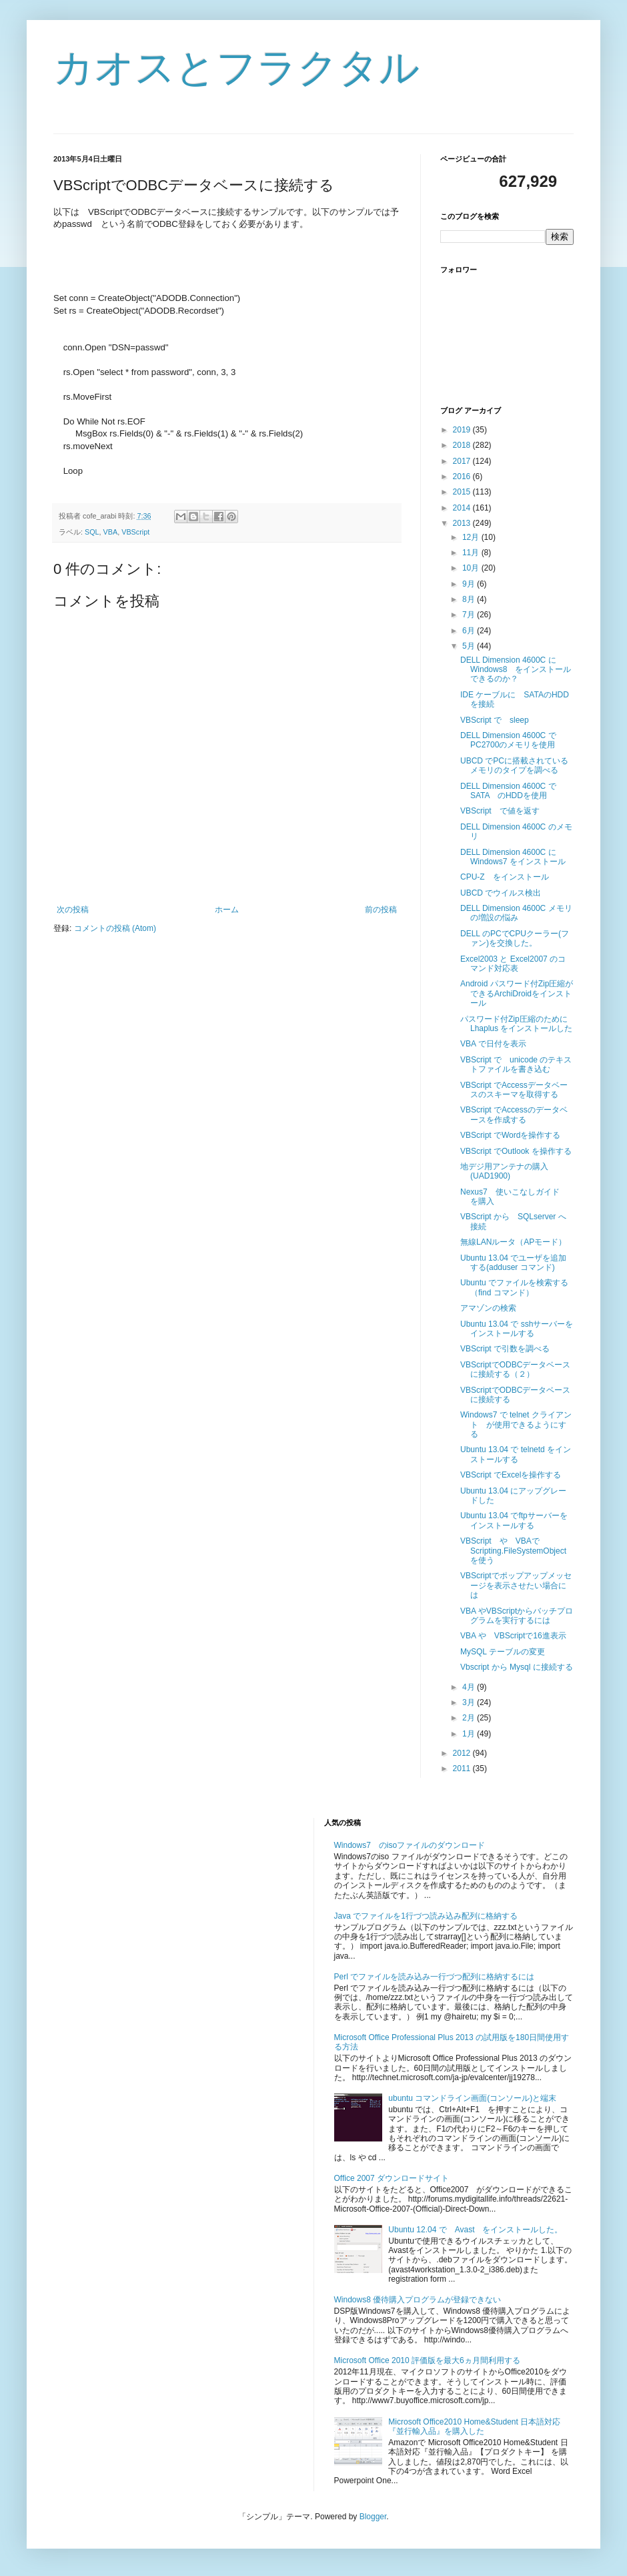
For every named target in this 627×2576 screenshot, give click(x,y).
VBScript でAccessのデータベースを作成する (514, 1114)
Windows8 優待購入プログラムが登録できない (418, 2299)
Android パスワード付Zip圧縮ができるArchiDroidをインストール (516, 993)
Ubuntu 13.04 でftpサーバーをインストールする (514, 1520)
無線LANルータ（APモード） (513, 1242)
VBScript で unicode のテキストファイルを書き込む (516, 1064)
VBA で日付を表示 (493, 1043)
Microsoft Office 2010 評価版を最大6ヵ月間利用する (427, 2360)
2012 (463, 1753)
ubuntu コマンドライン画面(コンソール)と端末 (472, 2098)
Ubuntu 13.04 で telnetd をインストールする (515, 1454)
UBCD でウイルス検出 (500, 893)
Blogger (373, 2516)
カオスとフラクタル (236, 67)
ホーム (227, 909)
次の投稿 (73, 909)
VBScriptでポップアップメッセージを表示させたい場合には (516, 1585)
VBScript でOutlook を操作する (516, 1151)
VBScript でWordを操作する (510, 1135)
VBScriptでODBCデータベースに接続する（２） (515, 1369)
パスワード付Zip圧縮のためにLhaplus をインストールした (516, 1023)
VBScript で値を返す (500, 811)
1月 (469, 1733)
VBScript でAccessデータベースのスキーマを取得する (514, 1089)
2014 (463, 508)
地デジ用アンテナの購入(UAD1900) (504, 1171)
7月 (469, 614)
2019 (463, 429)
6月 (469, 630)
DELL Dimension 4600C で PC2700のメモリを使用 (512, 740)
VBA (110, 532)
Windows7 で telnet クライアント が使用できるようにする (516, 1424)
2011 (463, 1768)
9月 (469, 584)
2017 (463, 461)
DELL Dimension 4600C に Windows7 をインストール (513, 857)
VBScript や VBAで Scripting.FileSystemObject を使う (517, 1550)
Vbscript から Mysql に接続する (516, 1667)
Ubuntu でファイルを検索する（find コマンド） (514, 1287)
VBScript (135, 532)
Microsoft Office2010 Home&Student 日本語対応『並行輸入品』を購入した (474, 2426)
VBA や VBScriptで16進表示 (513, 1635)
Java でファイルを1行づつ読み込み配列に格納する (426, 1916)
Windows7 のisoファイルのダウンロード (410, 1845)
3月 (469, 1702)
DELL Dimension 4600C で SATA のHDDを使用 (512, 790)
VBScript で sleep (494, 720)
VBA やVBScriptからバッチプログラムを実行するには (516, 1615)
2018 (463, 445)
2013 (463, 523)
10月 (472, 568)
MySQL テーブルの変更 (502, 1651)
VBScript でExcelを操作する (510, 1475)
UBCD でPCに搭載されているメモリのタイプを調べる (514, 765)
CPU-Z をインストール (504, 877)
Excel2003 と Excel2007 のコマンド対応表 (513, 963)
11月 (472, 552)
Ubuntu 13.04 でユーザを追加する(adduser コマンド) (513, 1262)
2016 (463, 476)
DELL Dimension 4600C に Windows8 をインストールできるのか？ (515, 669)
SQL (92, 532)
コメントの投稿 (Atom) (115, 928)
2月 (469, 1717)
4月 (469, 1687)
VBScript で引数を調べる (505, 1348)
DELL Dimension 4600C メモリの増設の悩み (516, 913)
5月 (469, 646)
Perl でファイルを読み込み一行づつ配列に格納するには (434, 1976)
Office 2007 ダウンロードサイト (392, 2178)
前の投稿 (381, 909)
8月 (469, 599)
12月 (472, 537)
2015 (463, 492)
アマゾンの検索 (488, 1308)
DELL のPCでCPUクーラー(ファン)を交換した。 (514, 938)
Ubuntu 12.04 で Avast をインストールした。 (475, 2229)
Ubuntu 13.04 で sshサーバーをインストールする (516, 1328)
